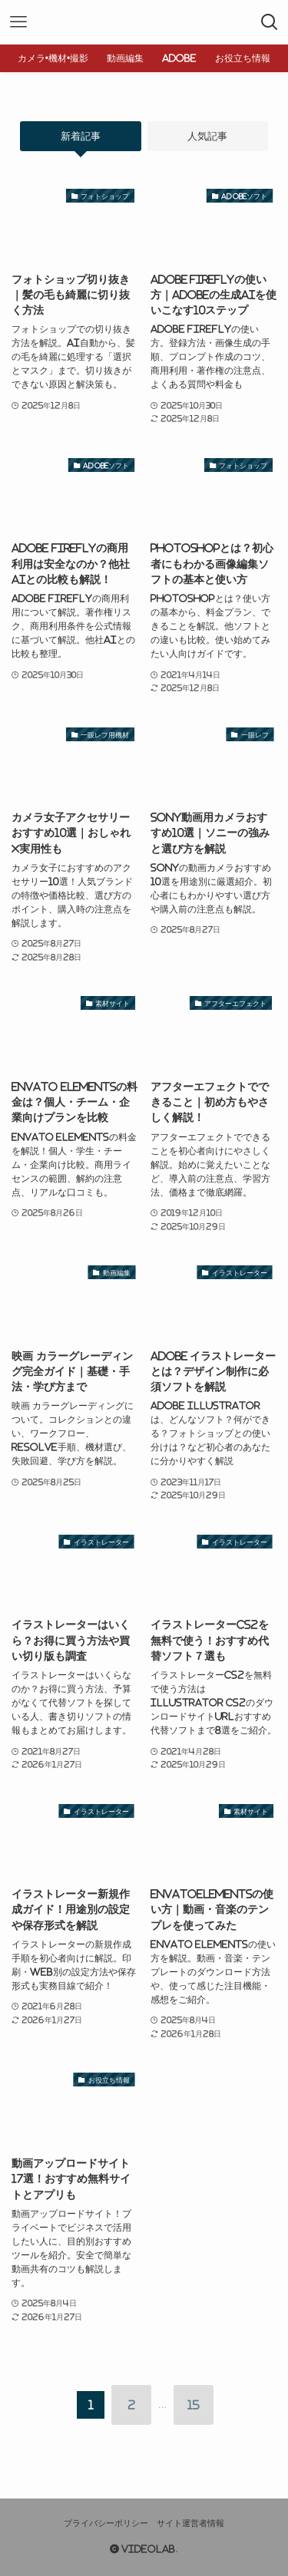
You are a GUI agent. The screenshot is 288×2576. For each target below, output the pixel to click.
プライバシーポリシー (106, 2522)
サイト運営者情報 (190, 2522)
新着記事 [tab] (81, 136)
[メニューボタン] (18, 22)
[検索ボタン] (269, 22)
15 (193, 2405)
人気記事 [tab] (207, 136)
